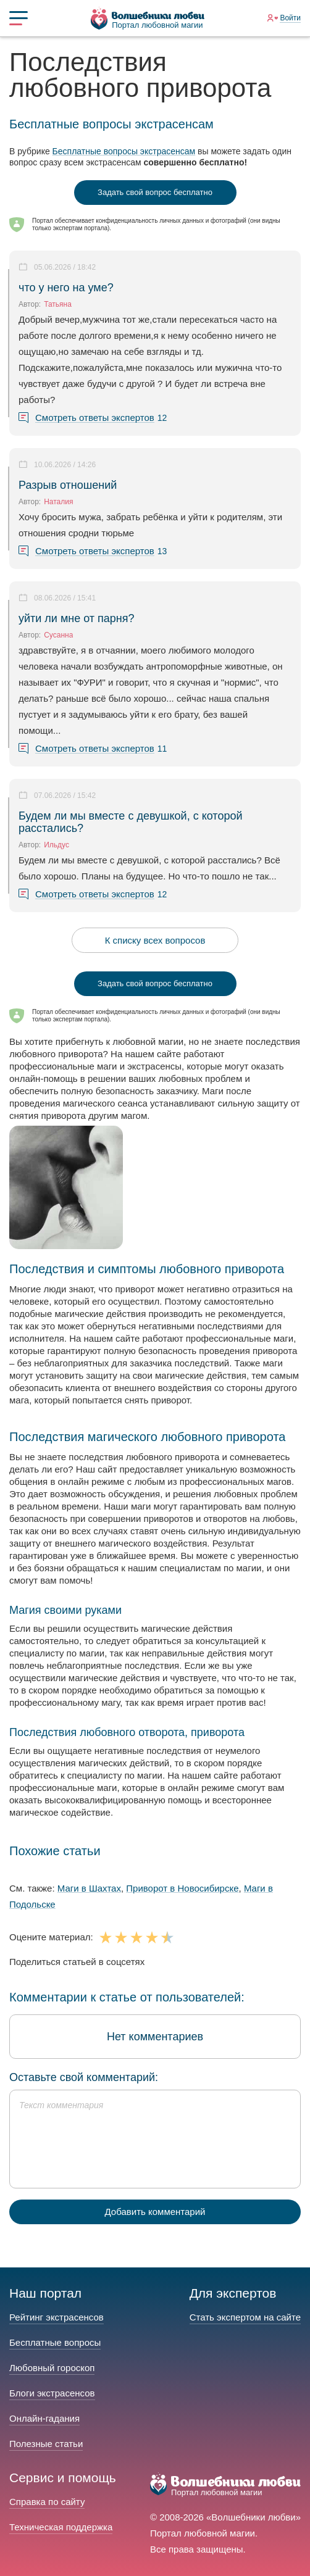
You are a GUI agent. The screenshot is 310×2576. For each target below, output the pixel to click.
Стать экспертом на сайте (245, 2317)
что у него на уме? (66, 287)
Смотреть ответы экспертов (94, 418)
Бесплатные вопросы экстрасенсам (124, 151)
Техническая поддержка (60, 2527)
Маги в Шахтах (89, 1888)
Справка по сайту (47, 2501)
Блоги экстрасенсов (52, 2393)
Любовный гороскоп (51, 2367)
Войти (290, 18)
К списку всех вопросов (155, 940)
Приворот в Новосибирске (182, 1888)
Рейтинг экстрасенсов (56, 2317)
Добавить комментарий (155, 2211)
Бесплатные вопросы (55, 2342)
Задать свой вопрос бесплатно (155, 192)
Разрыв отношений (68, 485)
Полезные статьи (46, 2443)
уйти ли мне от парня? (77, 618)
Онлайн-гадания (44, 2418)
